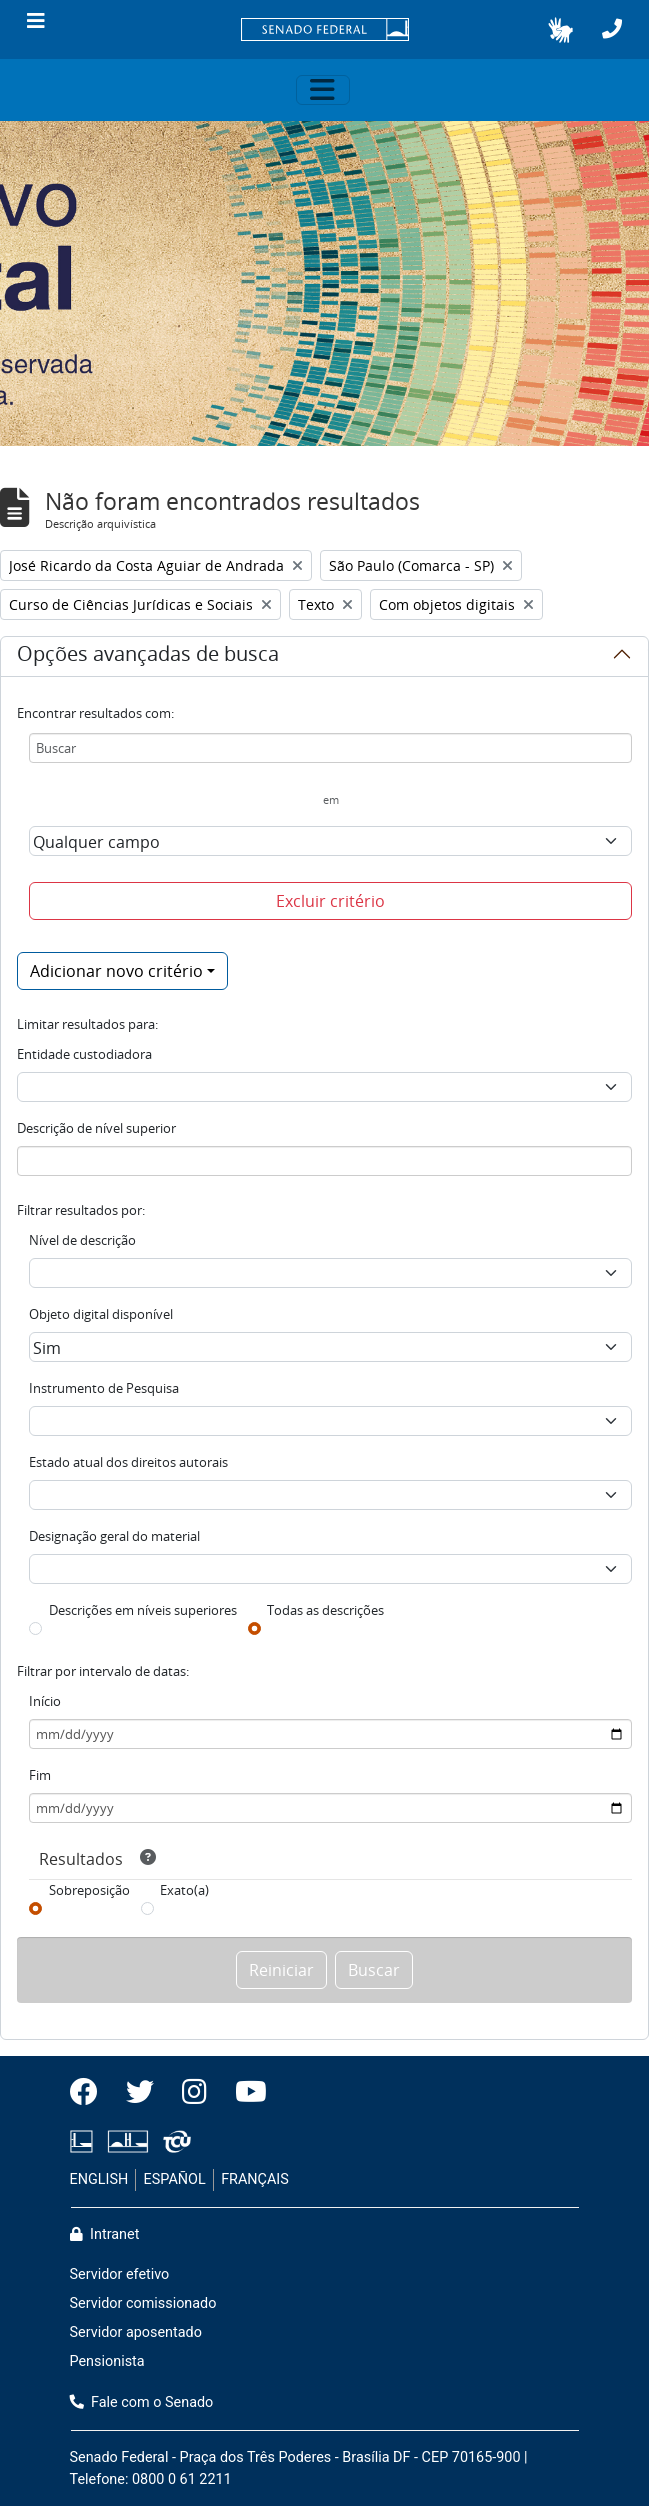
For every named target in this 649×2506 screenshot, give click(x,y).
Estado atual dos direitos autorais (128, 1462)
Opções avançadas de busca (148, 657)
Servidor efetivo (120, 2274)
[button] (560, 30)
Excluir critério (330, 901)
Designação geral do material (114, 1536)
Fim (40, 1775)
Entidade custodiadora (84, 1054)
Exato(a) (184, 1890)
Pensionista (107, 2361)
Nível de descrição (82, 1240)
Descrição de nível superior (96, 1128)
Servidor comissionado (143, 2303)
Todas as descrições (325, 1610)
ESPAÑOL (175, 2179)
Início (45, 1701)
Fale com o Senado (142, 2402)
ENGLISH (99, 2179)
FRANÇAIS (255, 2179)
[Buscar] (330, 748)
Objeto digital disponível (101, 1314)
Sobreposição (89, 1890)
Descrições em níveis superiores (143, 1610)
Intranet (105, 2234)
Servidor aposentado (136, 2332)
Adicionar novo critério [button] (116, 971)
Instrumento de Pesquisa (104, 1388)
